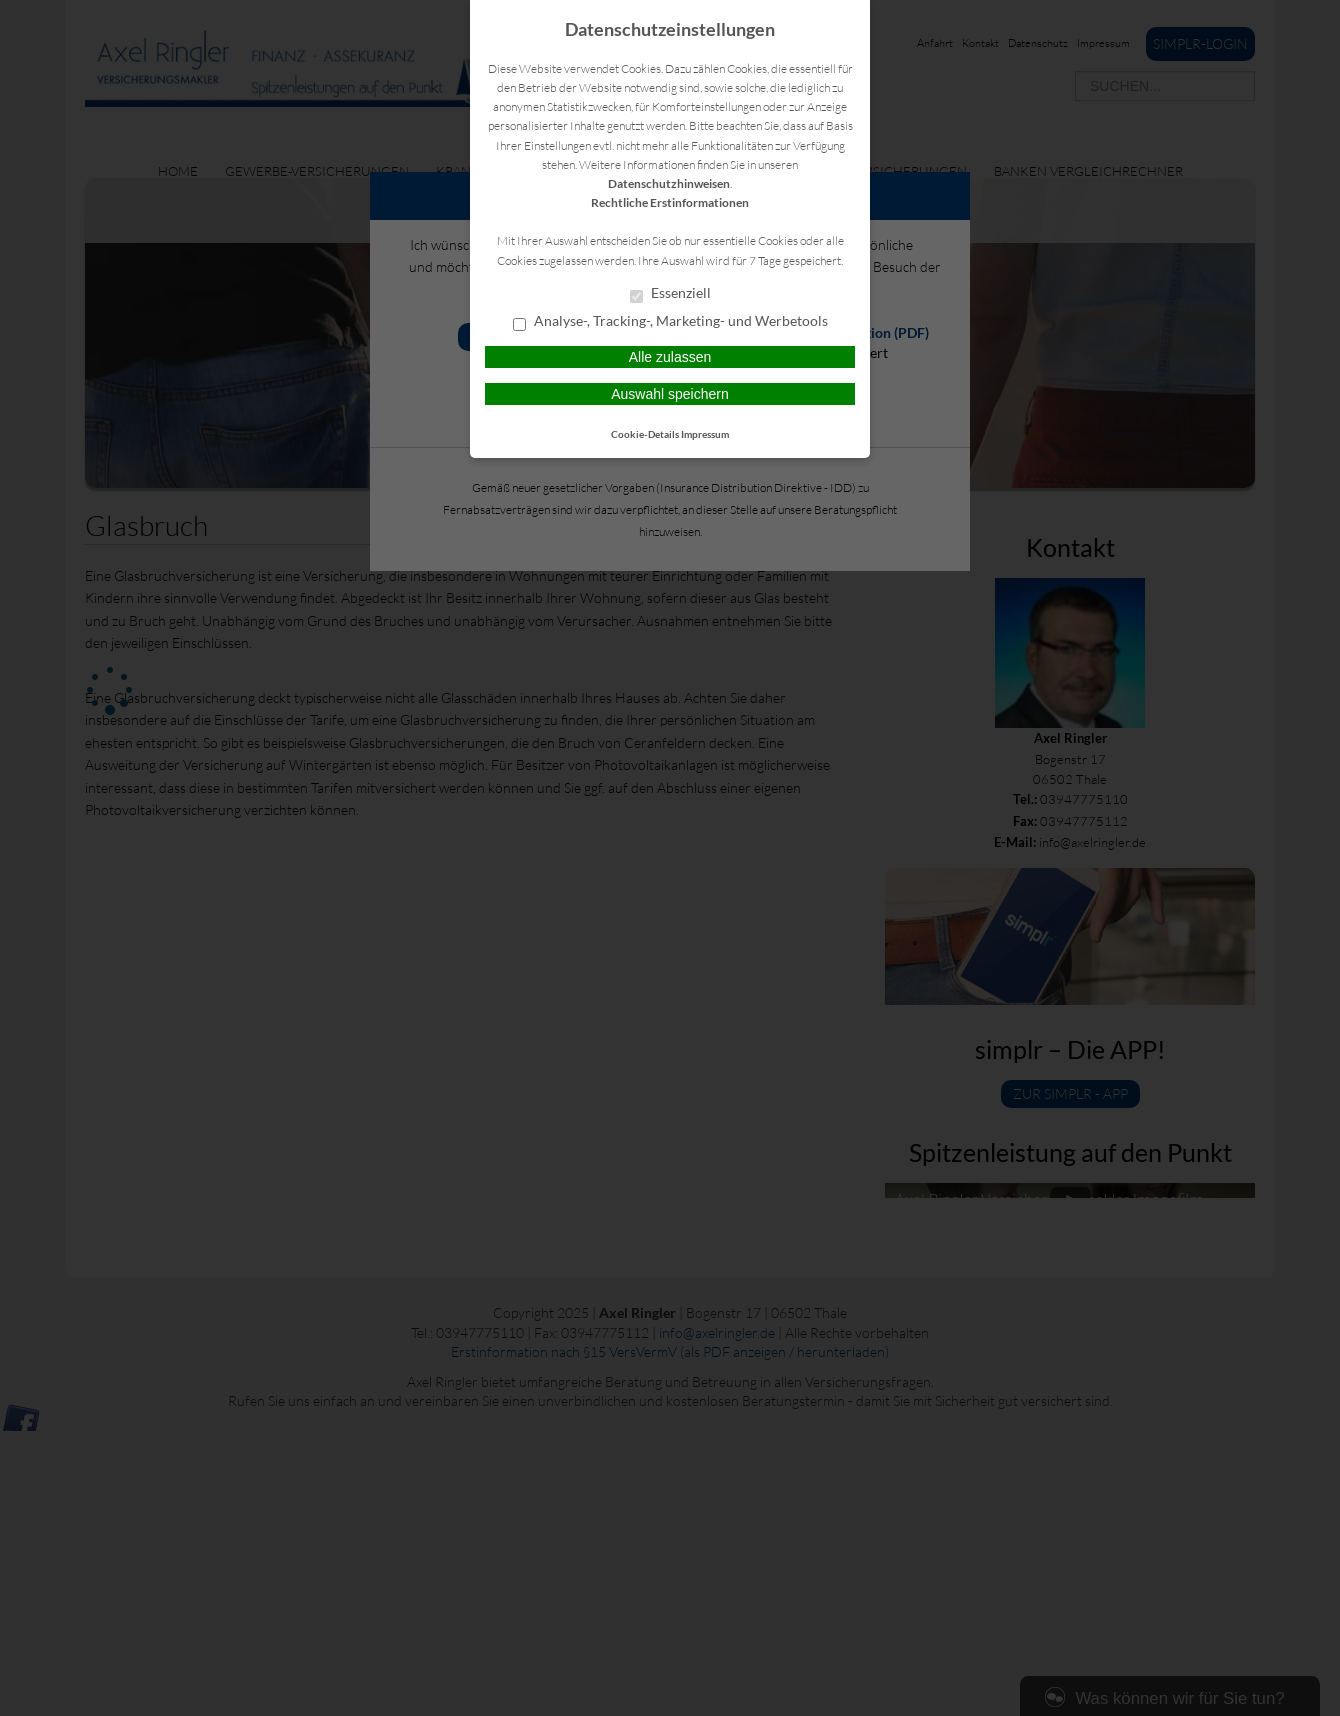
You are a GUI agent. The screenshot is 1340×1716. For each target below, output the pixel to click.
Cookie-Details (645, 434)
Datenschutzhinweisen (669, 183)
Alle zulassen (670, 357)
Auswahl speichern (670, 394)
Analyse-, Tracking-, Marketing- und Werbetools (670, 322)
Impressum (705, 434)
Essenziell (670, 294)
